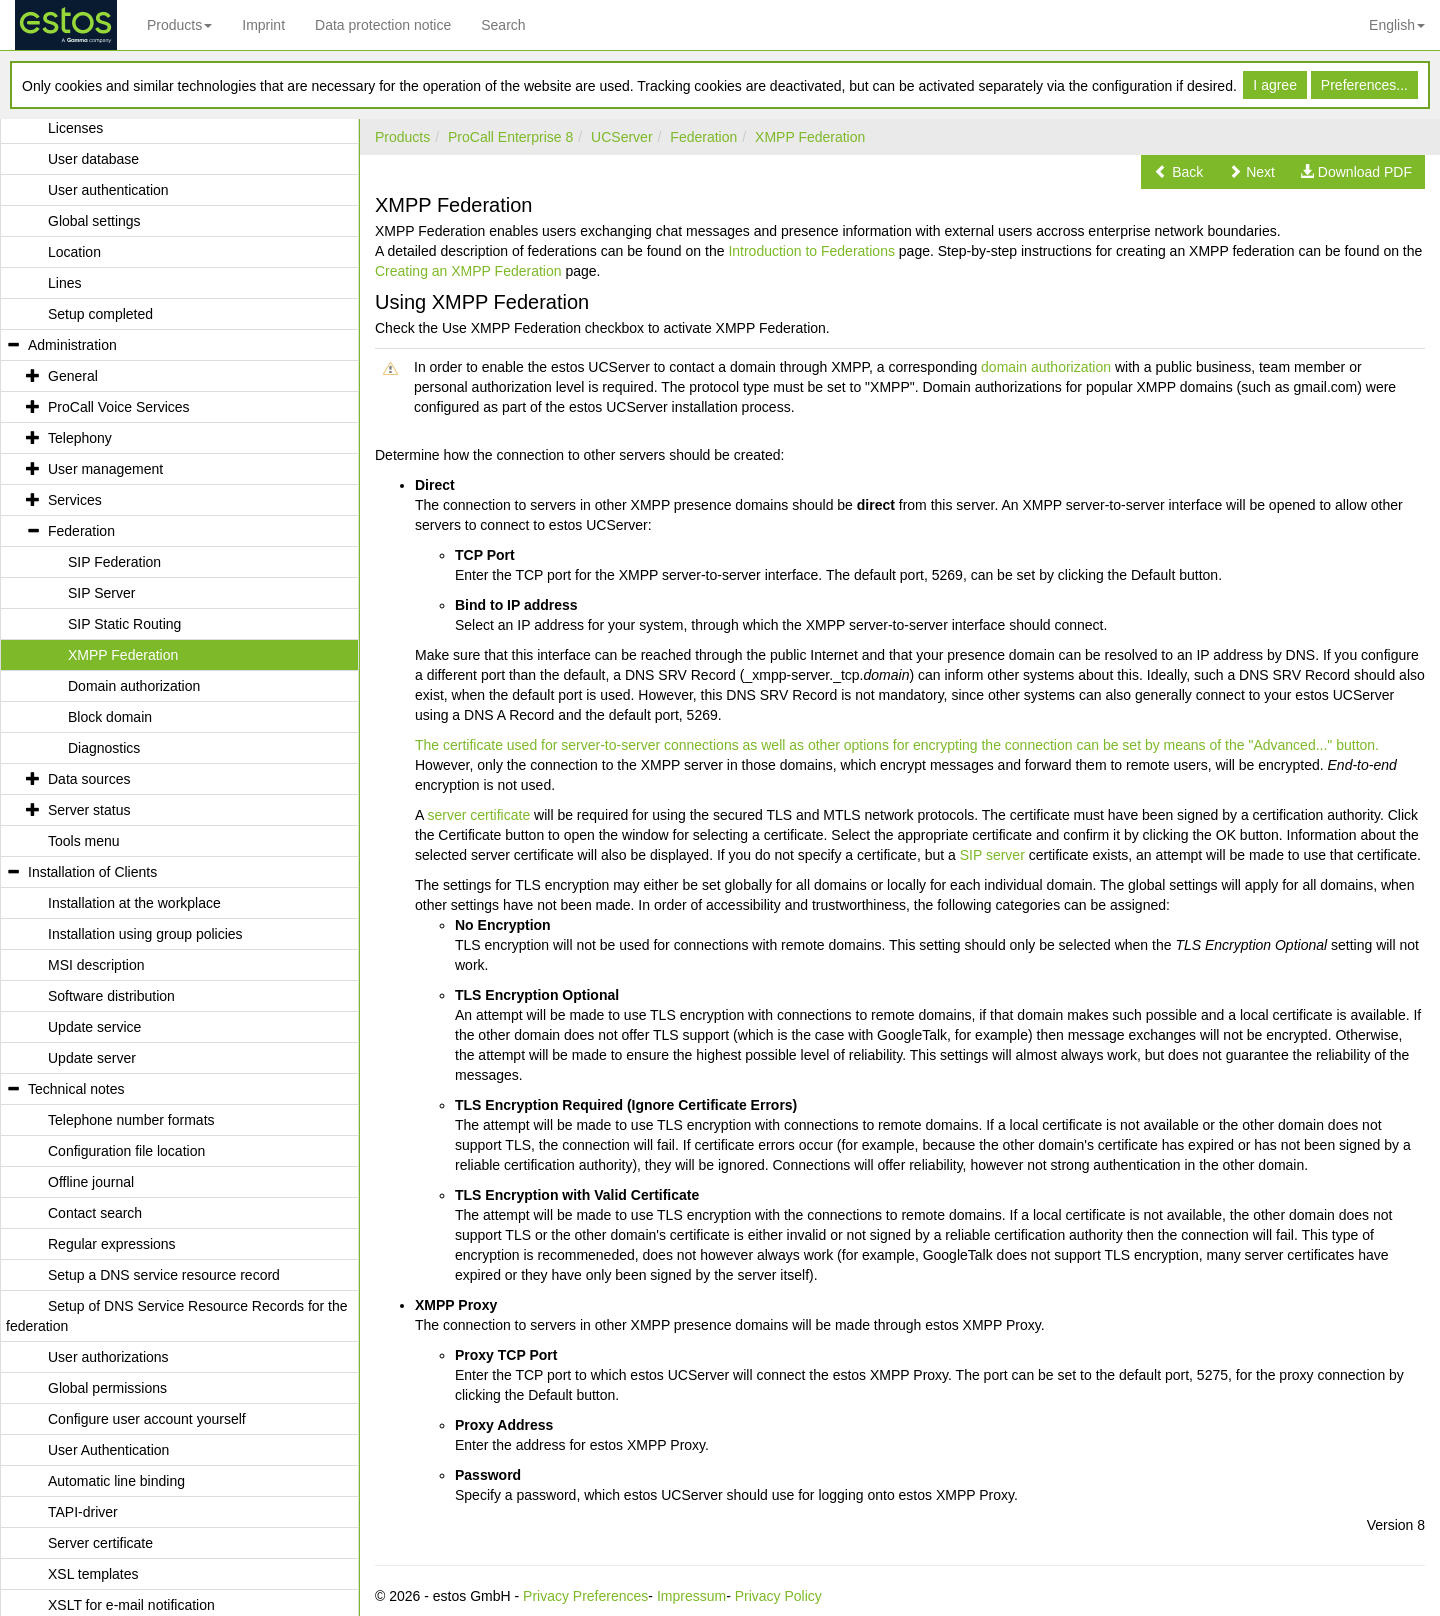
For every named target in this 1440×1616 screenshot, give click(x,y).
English (1397, 25)
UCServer (621, 137)
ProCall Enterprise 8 (510, 137)
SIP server (992, 855)
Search (503, 25)
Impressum (691, 1596)
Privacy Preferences (585, 1596)
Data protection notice (383, 25)
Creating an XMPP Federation (468, 271)
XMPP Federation (810, 137)
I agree (1275, 85)
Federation (703, 137)
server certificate (478, 815)
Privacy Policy (778, 1596)
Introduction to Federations (811, 251)
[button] (1178, 172)
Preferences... (1364, 85)
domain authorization (1046, 367)
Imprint (263, 25)
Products (179, 25)
